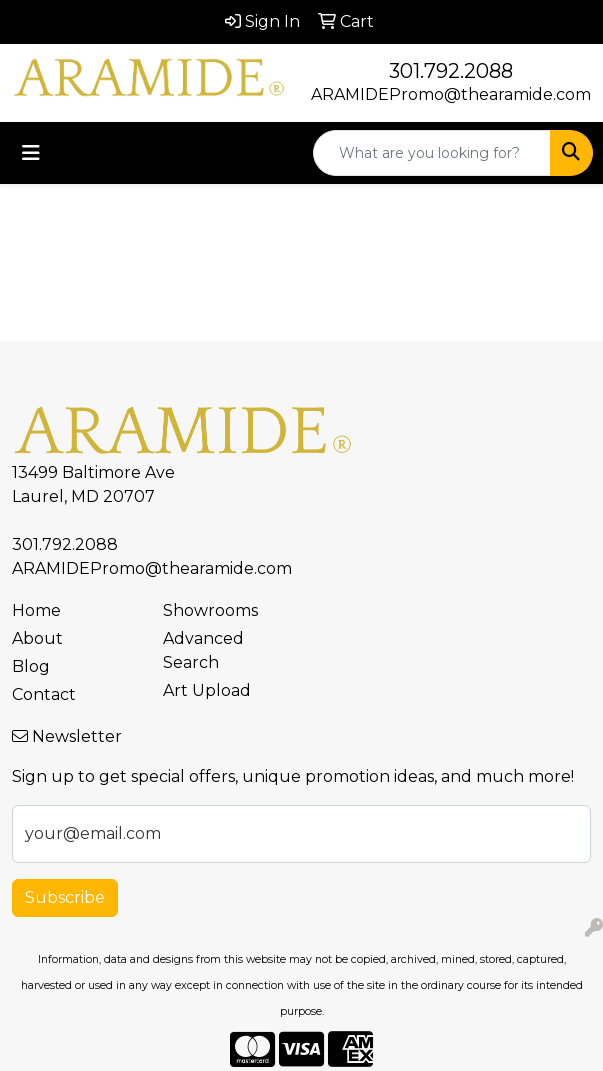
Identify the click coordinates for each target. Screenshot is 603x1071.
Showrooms (210, 610)
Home (36, 610)
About (37, 638)
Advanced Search (203, 650)
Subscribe (65, 897)
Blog (31, 666)
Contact (44, 694)
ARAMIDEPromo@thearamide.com (451, 94)
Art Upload (207, 690)
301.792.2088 (451, 71)
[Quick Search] (432, 153)
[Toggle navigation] (31, 153)
